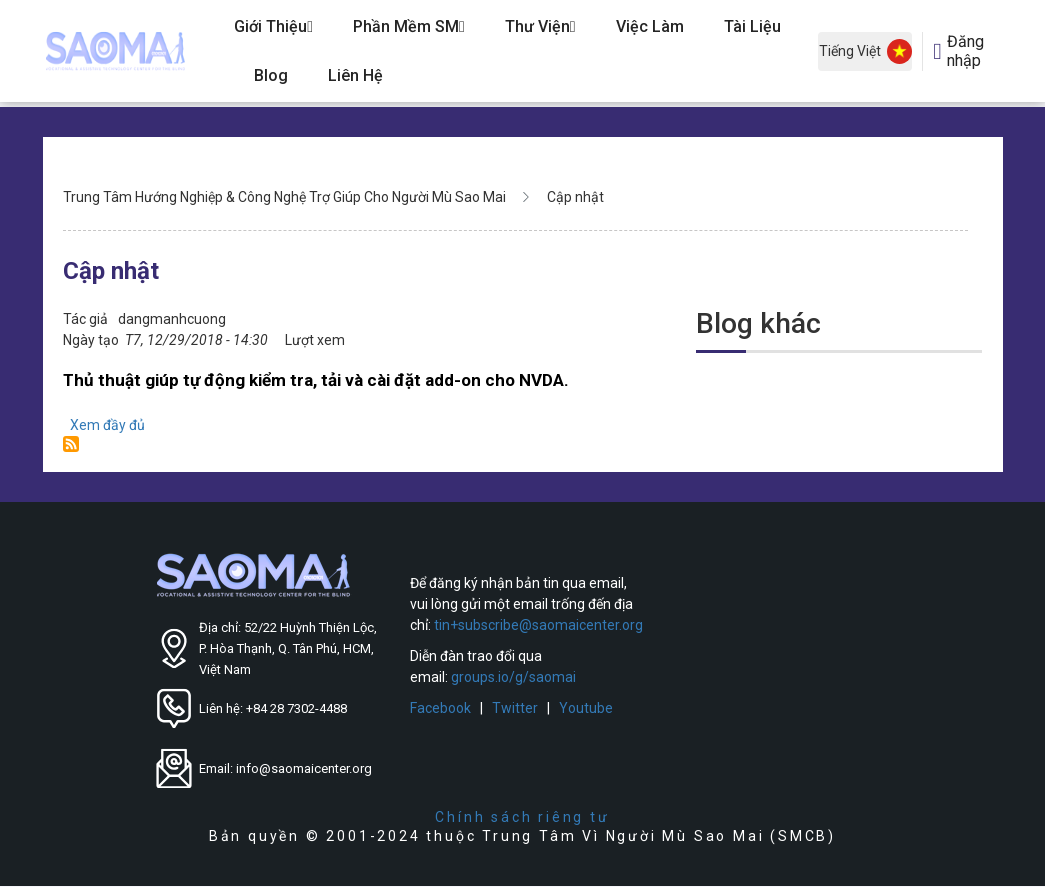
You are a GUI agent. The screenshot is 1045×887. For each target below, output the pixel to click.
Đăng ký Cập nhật (71, 444)
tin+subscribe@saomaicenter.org (538, 625)
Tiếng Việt (865, 51)
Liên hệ (355, 75)
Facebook (440, 708)
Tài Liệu (752, 26)
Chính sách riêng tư (522, 817)
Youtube (586, 708)
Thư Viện (540, 26)
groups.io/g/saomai (513, 677)
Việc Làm (650, 26)
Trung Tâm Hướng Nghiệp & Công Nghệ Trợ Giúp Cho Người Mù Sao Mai (284, 197)
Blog (271, 75)
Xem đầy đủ (107, 425)
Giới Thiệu (273, 26)
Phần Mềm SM (409, 26)
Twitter (515, 708)
